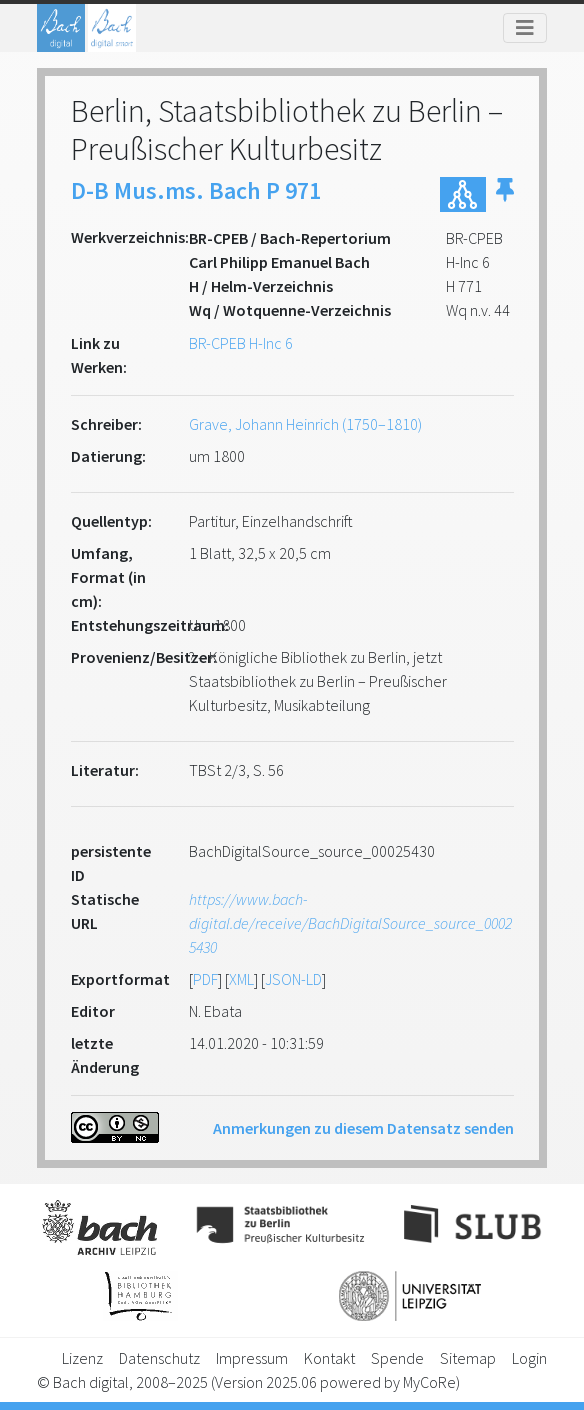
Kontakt (329, 1358)
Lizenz (82, 1358)
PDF (205, 979)
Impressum (252, 1358)
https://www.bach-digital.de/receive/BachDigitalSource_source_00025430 (350, 923)
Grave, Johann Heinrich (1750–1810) (305, 424)
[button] (505, 194)
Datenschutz (159, 1358)
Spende (397, 1358)
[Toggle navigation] (525, 28)
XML (241, 979)
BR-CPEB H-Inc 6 (241, 343)
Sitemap (468, 1358)
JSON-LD (293, 979)
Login (529, 1358)
